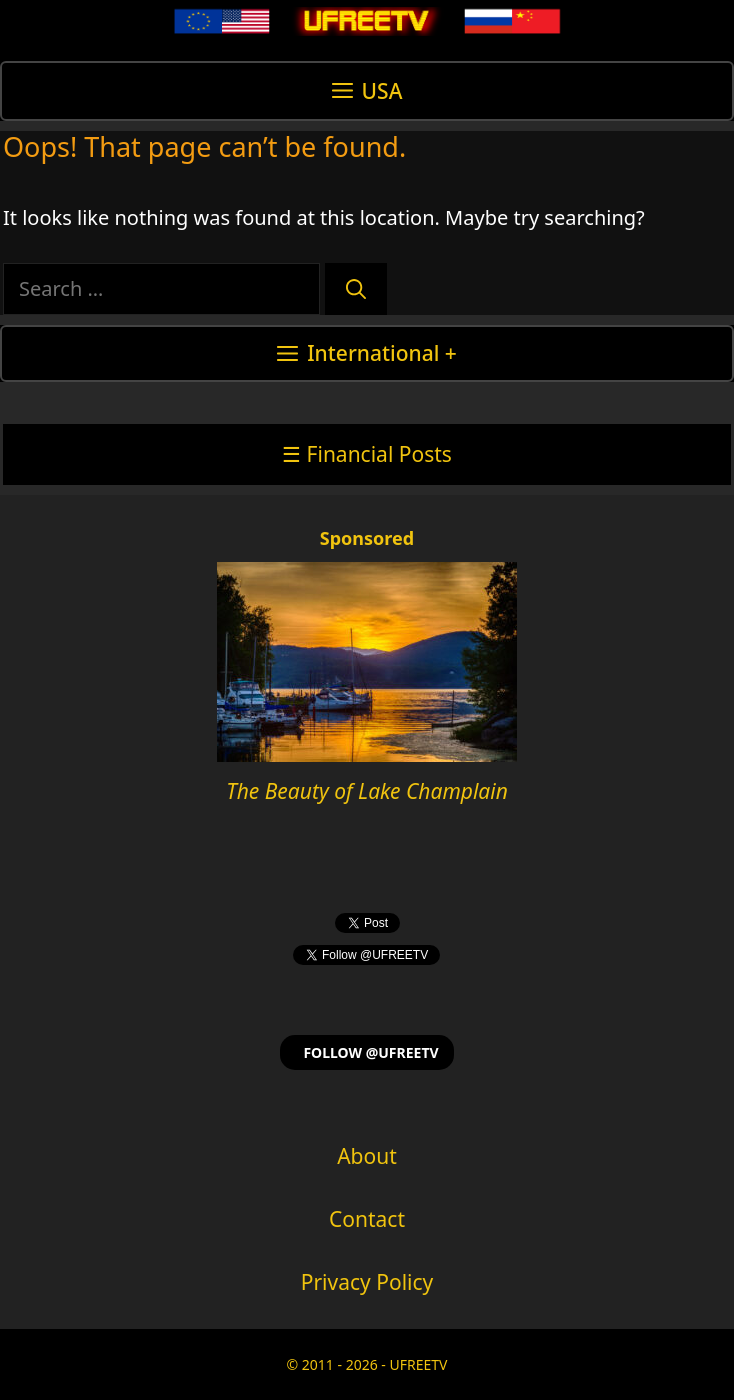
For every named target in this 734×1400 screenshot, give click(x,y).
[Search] (356, 289)
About (367, 1156)
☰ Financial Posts (367, 454)
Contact (367, 1219)
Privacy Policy (367, 1282)
